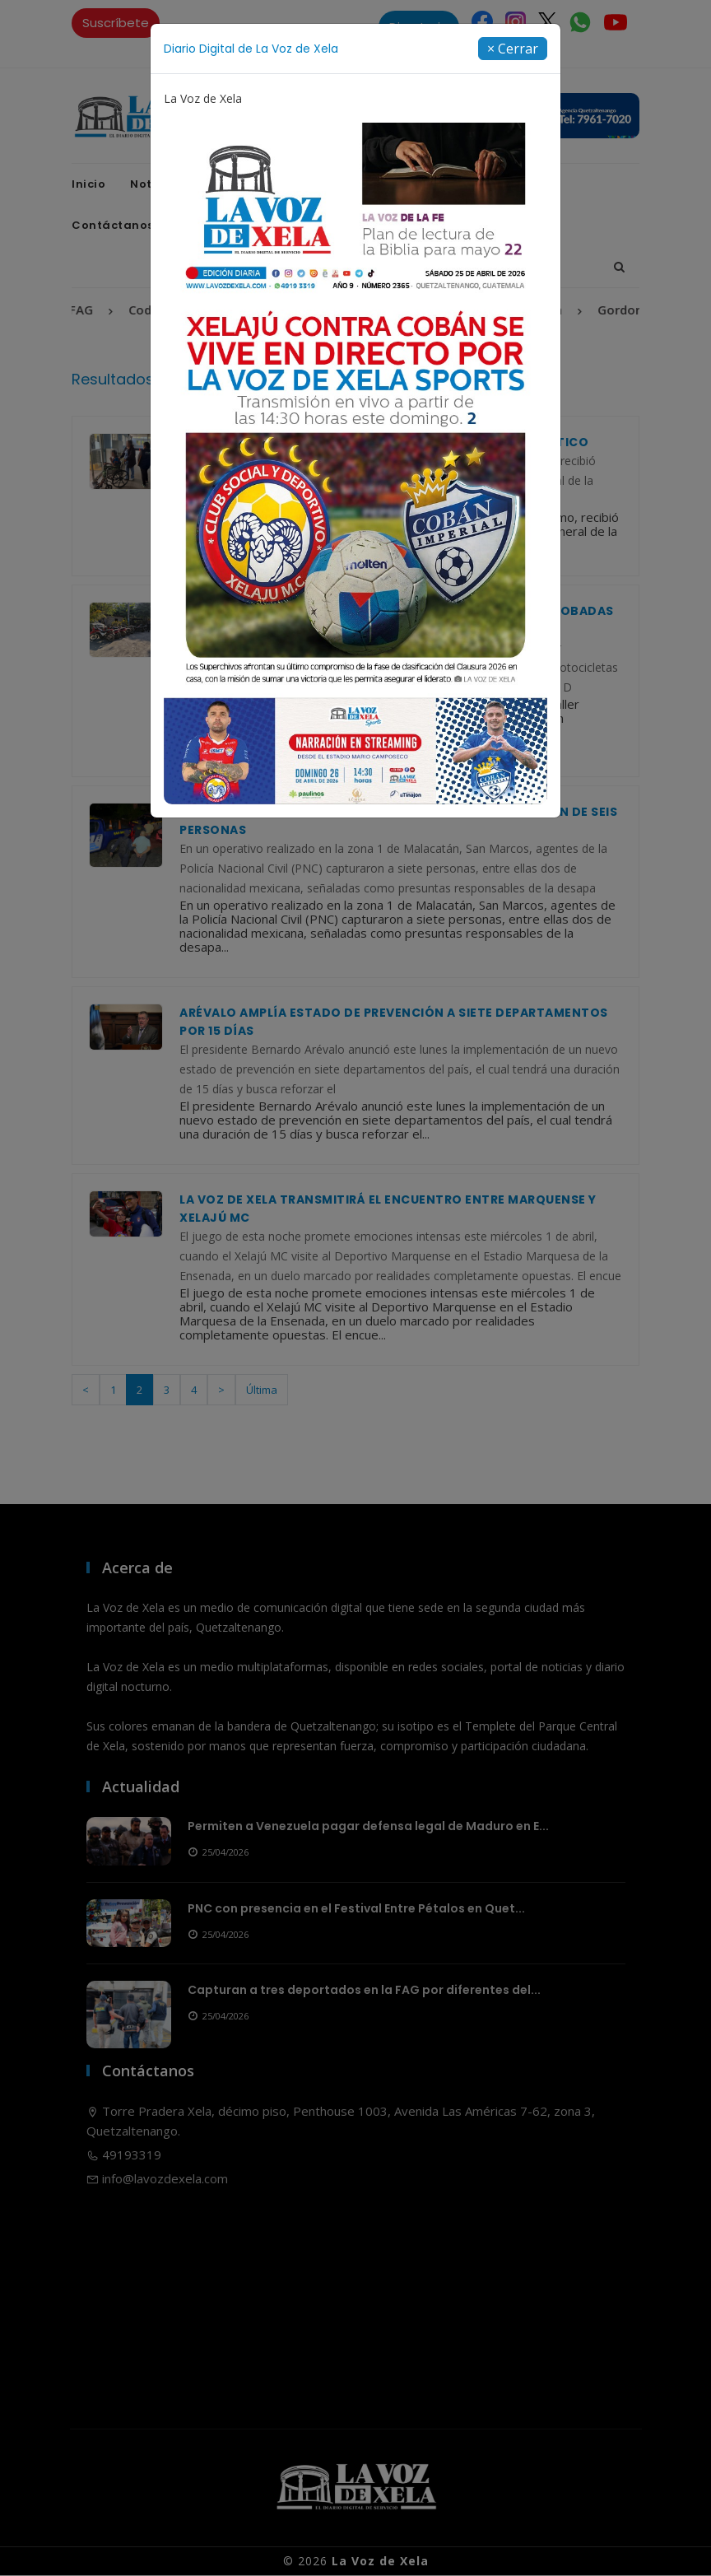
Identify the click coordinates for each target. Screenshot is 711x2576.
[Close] (512, 48)
